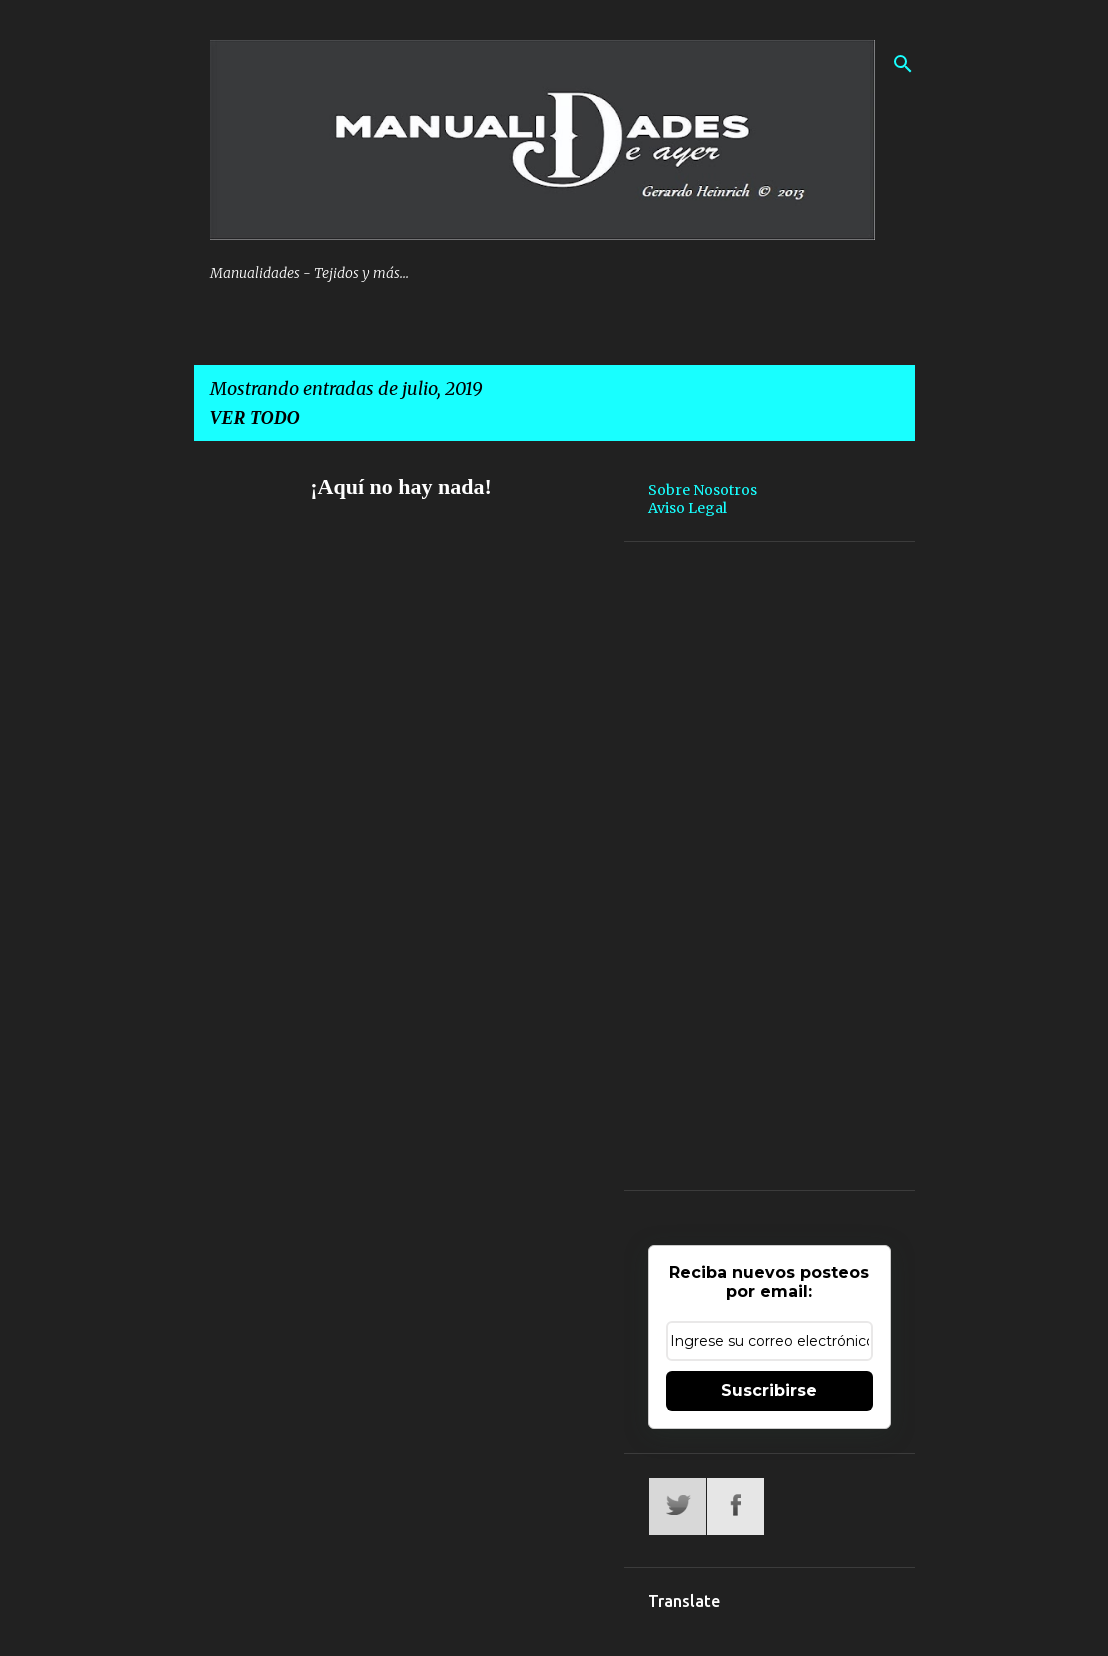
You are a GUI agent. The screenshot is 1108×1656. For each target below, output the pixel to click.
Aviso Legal (687, 508)
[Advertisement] (769, 866)
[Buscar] (903, 64)
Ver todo (255, 418)
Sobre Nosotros (702, 490)
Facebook (735, 1506)
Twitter (677, 1506)
